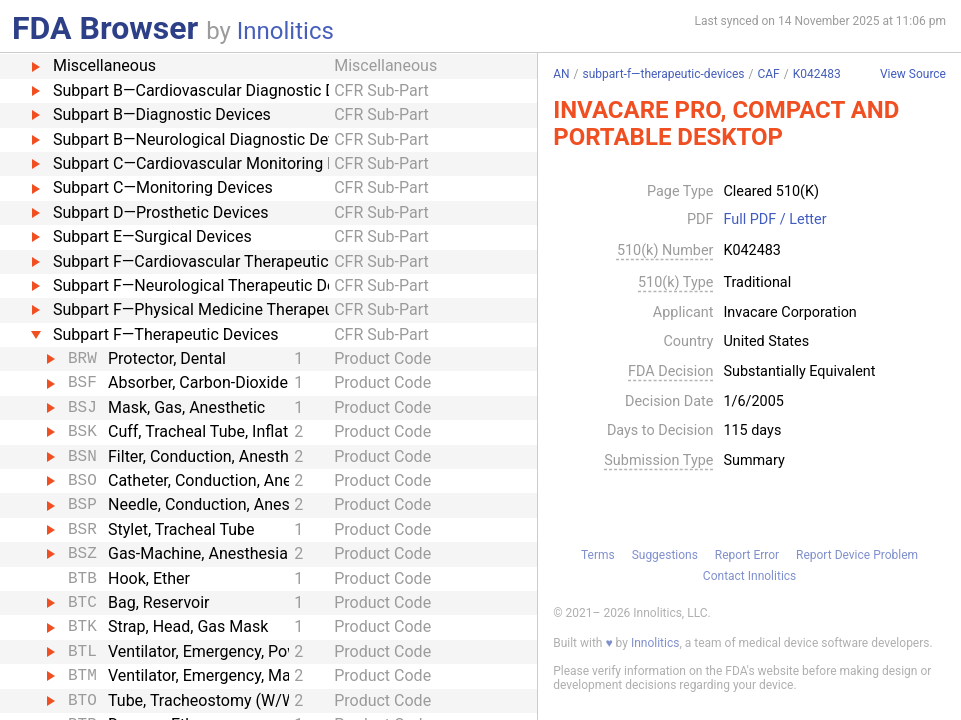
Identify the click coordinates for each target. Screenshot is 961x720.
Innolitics (285, 31)
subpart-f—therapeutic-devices (664, 74)
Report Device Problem (857, 555)
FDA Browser (105, 28)
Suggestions (665, 555)
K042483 (817, 74)
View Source (913, 74)
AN (561, 74)
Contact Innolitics (749, 576)
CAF (768, 74)
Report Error (747, 555)
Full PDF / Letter (774, 220)
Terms (598, 555)
